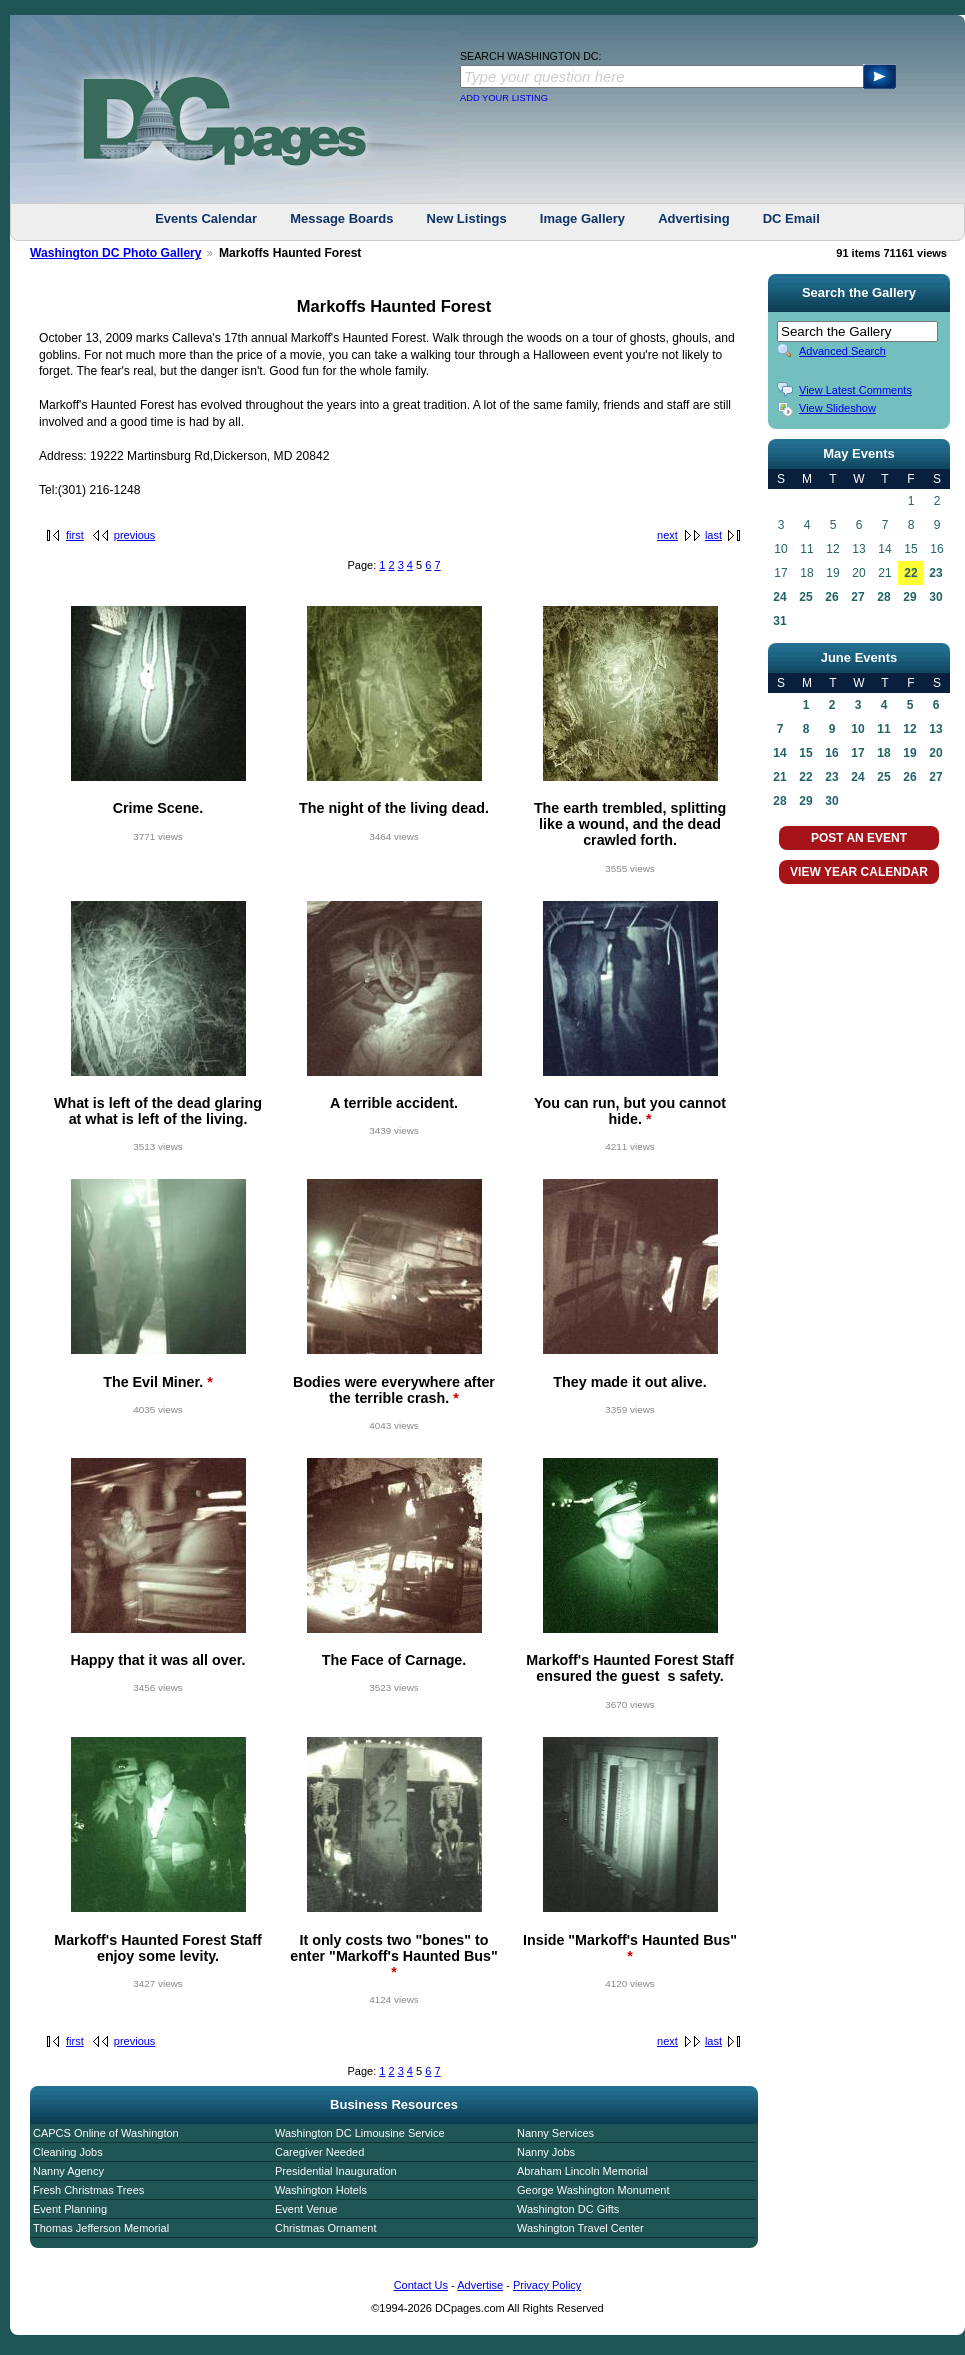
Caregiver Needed (319, 2152)
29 (909, 597)
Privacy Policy (547, 2285)
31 (779, 621)
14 (779, 753)
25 (805, 597)
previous (135, 535)
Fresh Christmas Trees (88, 2190)
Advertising (694, 218)
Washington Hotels (321, 2190)
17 (857, 753)
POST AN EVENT (859, 838)
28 (883, 597)
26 (831, 597)
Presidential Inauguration (336, 2171)
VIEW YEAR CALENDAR (859, 872)
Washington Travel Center (580, 2228)
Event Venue (306, 2209)
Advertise (480, 2285)
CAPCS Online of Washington (106, 2133)
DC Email (791, 218)
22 (910, 573)
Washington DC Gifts (568, 2209)
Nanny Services (555, 2133)
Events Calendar (206, 218)
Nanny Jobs (546, 2152)
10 (857, 729)
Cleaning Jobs (68, 2152)
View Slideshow (837, 408)
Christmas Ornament (325, 2228)
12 (909, 729)
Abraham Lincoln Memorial (582, 2171)
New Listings (467, 218)
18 (883, 753)
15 (805, 753)
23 (935, 573)
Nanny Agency (68, 2171)
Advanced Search (842, 351)
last (713, 535)
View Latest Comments (855, 390)
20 (935, 753)
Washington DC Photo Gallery (116, 253)
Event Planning (70, 2209)
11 (883, 729)
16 (831, 753)
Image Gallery (582, 218)
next (667, 535)
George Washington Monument (593, 2190)
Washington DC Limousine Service (360, 2133)
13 (935, 729)
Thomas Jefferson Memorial (101, 2228)
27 (857, 597)
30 (935, 597)
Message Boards (341, 218)
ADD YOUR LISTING (504, 98)
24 (779, 597)
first (75, 535)
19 (909, 753)
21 (779, 777)
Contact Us (421, 2285)
